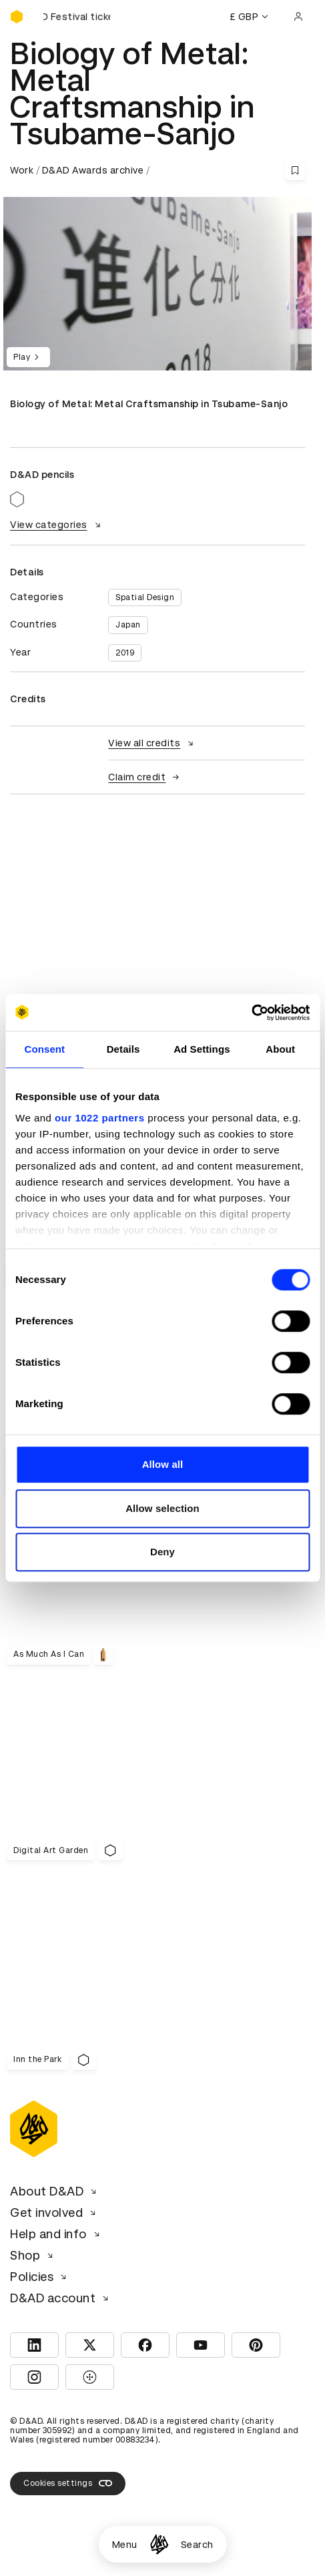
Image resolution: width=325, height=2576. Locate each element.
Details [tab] (123, 1049)
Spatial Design (144, 597)
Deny (162, 1551)
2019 (124, 653)
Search (197, 2544)
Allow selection (162, 1508)
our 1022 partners (99, 1117)
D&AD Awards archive (93, 170)
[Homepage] (159, 2544)
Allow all (163, 1464)
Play (28, 357)
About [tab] (280, 1049)
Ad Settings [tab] (202, 1049)
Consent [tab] (45, 1049)
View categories (57, 524)
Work (21, 170)
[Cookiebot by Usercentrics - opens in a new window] (251, 1012)
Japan (128, 624)
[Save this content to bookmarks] (295, 170)
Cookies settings (67, 2483)
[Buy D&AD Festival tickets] (76, 16)
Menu (124, 2544)
